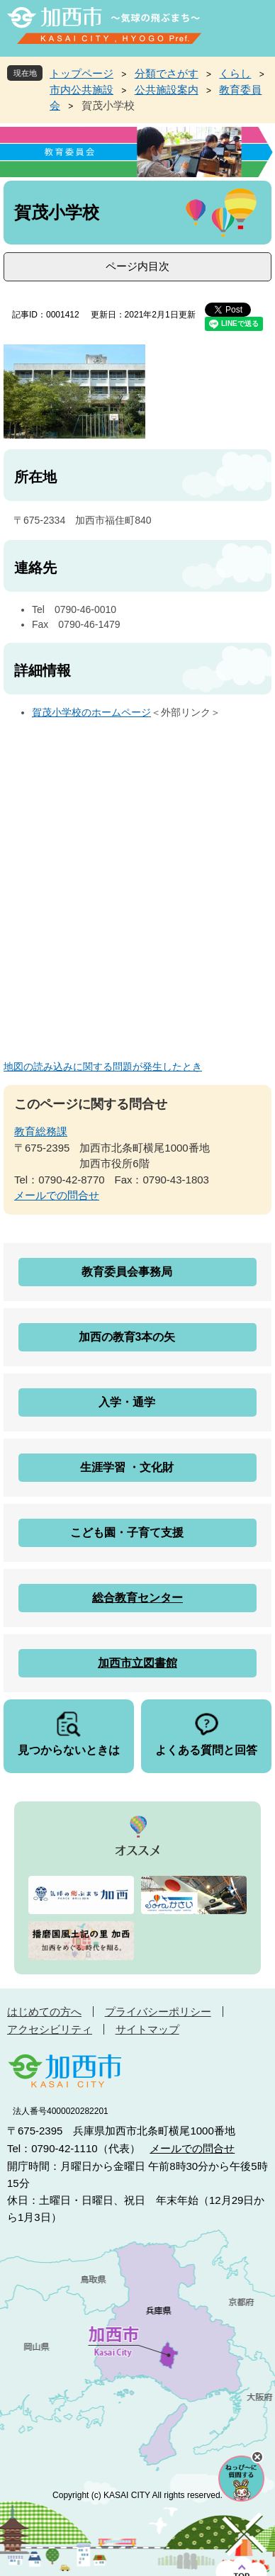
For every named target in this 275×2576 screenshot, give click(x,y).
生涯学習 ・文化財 (127, 1467)
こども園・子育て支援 (127, 1532)
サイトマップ (147, 2029)
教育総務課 (40, 1131)
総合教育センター (137, 1598)
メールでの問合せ (56, 1195)
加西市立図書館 (137, 1663)
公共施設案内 (166, 90)
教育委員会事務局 (127, 1272)
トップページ (81, 73)
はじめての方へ (44, 2012)
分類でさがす (166, 73)
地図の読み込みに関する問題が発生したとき (103, 1066)
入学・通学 (127, 1402)
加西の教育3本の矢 (127, 1337)
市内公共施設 (81, 90)
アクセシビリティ (49, 2029)
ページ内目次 (137, 266)
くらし (235, 73)
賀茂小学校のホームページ (91, 712)
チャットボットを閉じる (257, 2457)
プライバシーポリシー (158, 2012)
